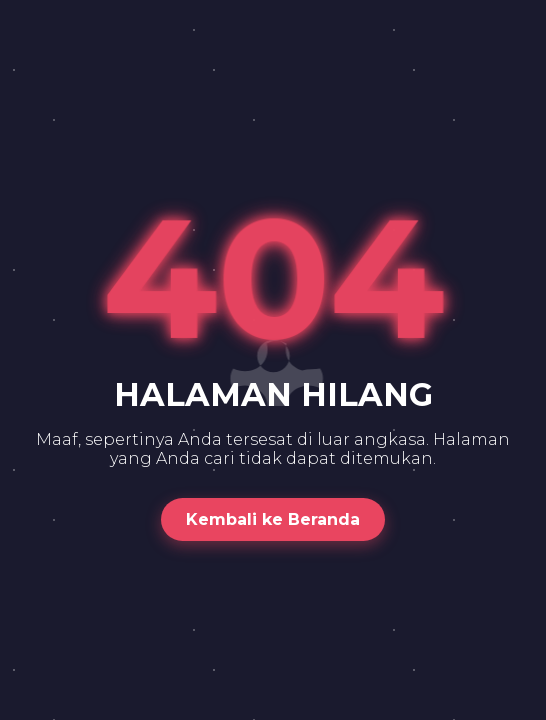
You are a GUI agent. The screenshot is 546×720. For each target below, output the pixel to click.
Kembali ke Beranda (273, 519)
